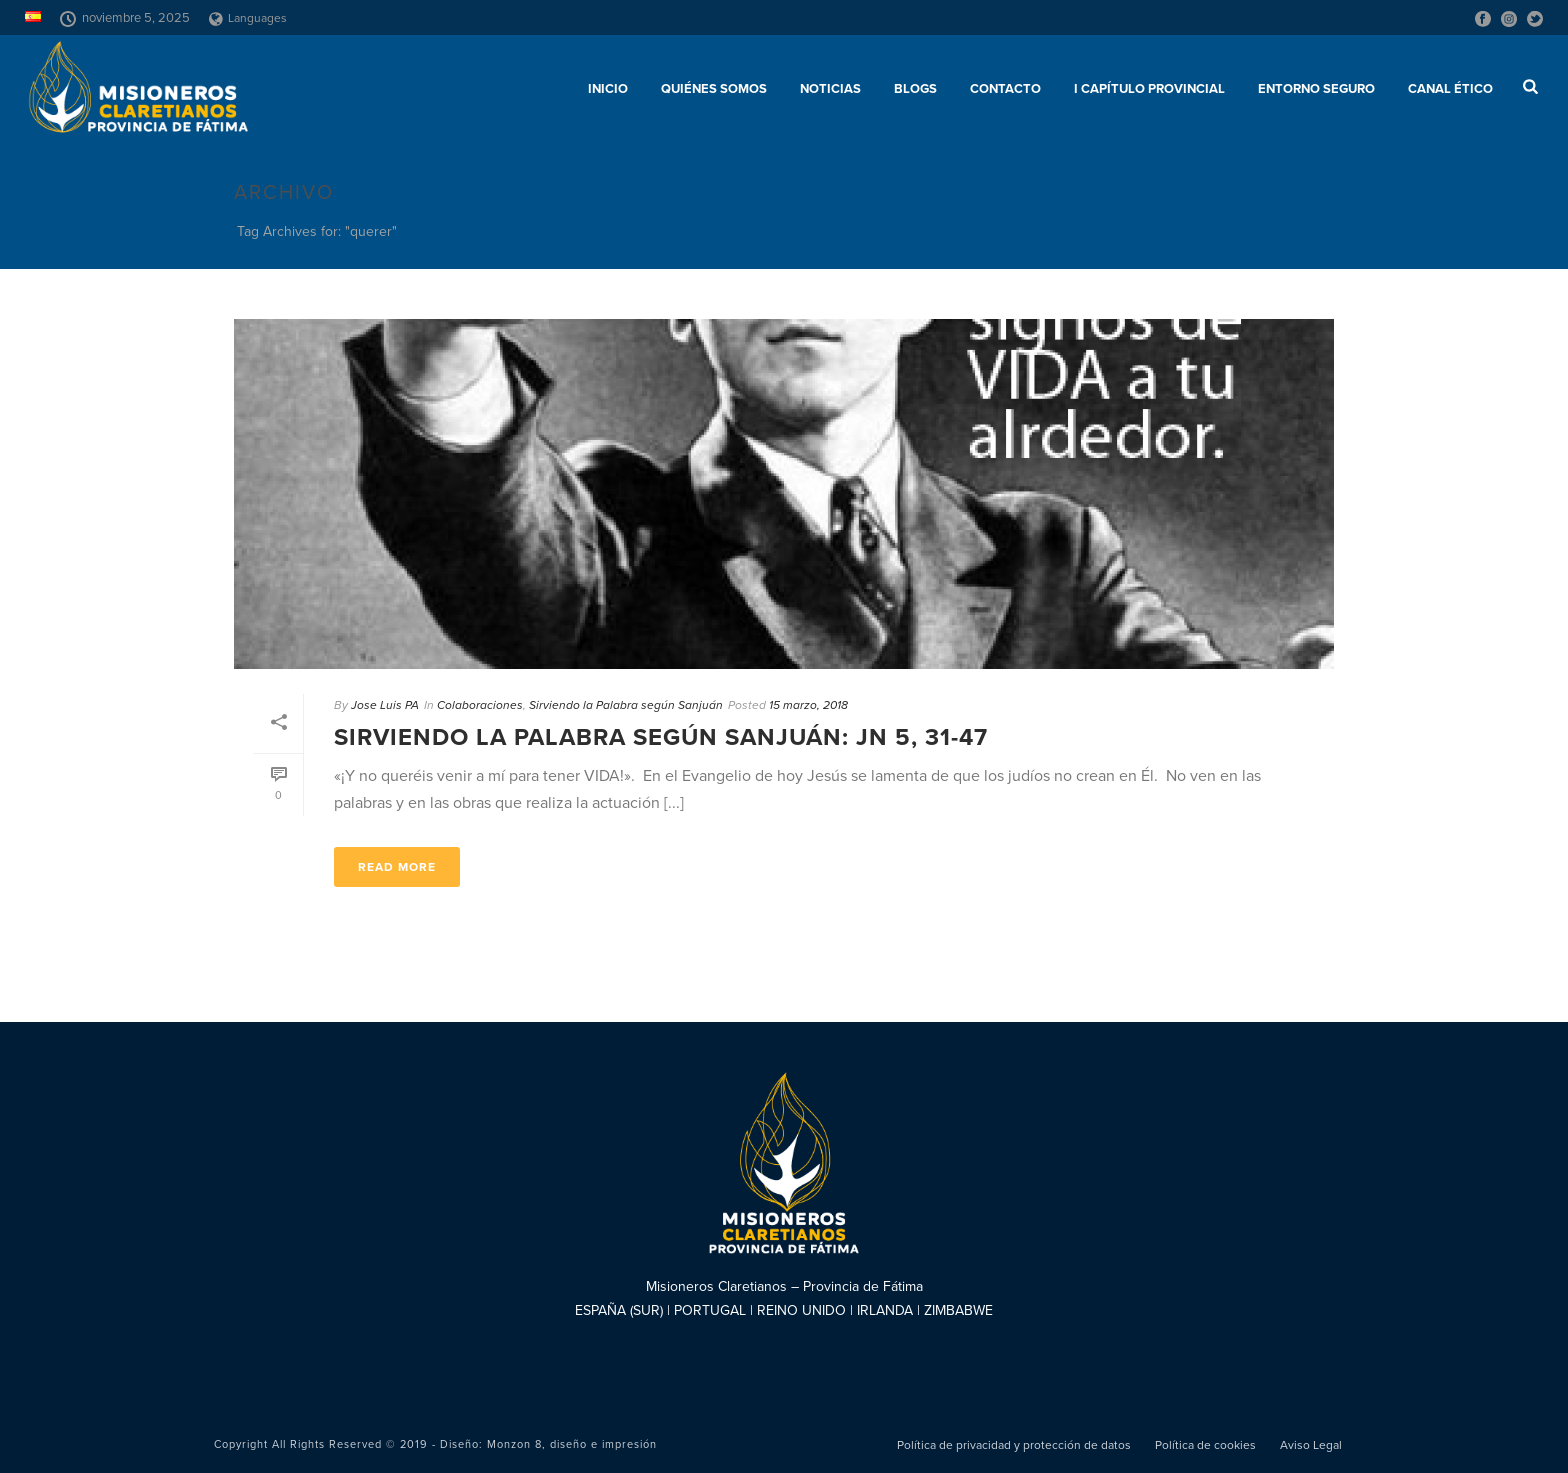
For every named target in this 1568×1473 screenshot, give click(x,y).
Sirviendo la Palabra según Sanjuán (626, 705)
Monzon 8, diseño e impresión (572, 1444)
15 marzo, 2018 (808, 705)
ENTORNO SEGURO (1316, 89)
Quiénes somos (714, 89)
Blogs (915, 89)
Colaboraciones (480, 705)
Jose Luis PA (385, 705)
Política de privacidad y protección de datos (1014, 1445)
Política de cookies (1205, 1445)
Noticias (830, 89)
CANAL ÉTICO (1450, 89)
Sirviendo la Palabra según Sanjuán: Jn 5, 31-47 (661, 737)
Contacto (1005, 89)
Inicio (608, 89)
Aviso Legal (1311, 1445)
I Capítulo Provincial (1149, 89)
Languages (248, 18)
